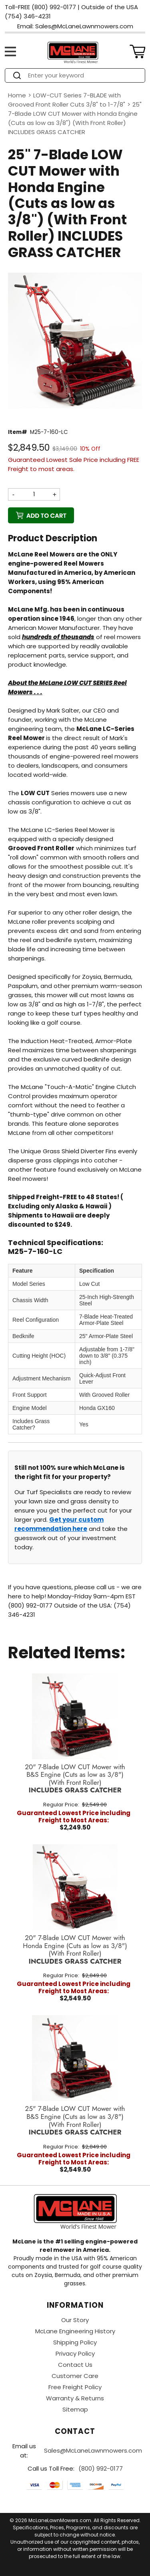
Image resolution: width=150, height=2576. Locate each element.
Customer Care (75, 2376)
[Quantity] (34, 494)
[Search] (82, 75)
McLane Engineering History (75, 2331)
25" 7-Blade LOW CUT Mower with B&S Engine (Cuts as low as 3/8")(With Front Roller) (75, 2120)
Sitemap (75, 2409)
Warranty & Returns (75, 2398)
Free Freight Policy (75, 2387)
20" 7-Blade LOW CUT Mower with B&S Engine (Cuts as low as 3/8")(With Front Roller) (75, 1778)
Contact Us (75, 2364)
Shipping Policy (75, 2342)
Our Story (75, 2320)
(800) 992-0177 (100, 2468)
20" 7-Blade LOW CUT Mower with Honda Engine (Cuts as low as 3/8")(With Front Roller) (75, 1949)
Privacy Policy (75, 2353)
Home (17, 95)
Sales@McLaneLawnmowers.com (93, 2450)
